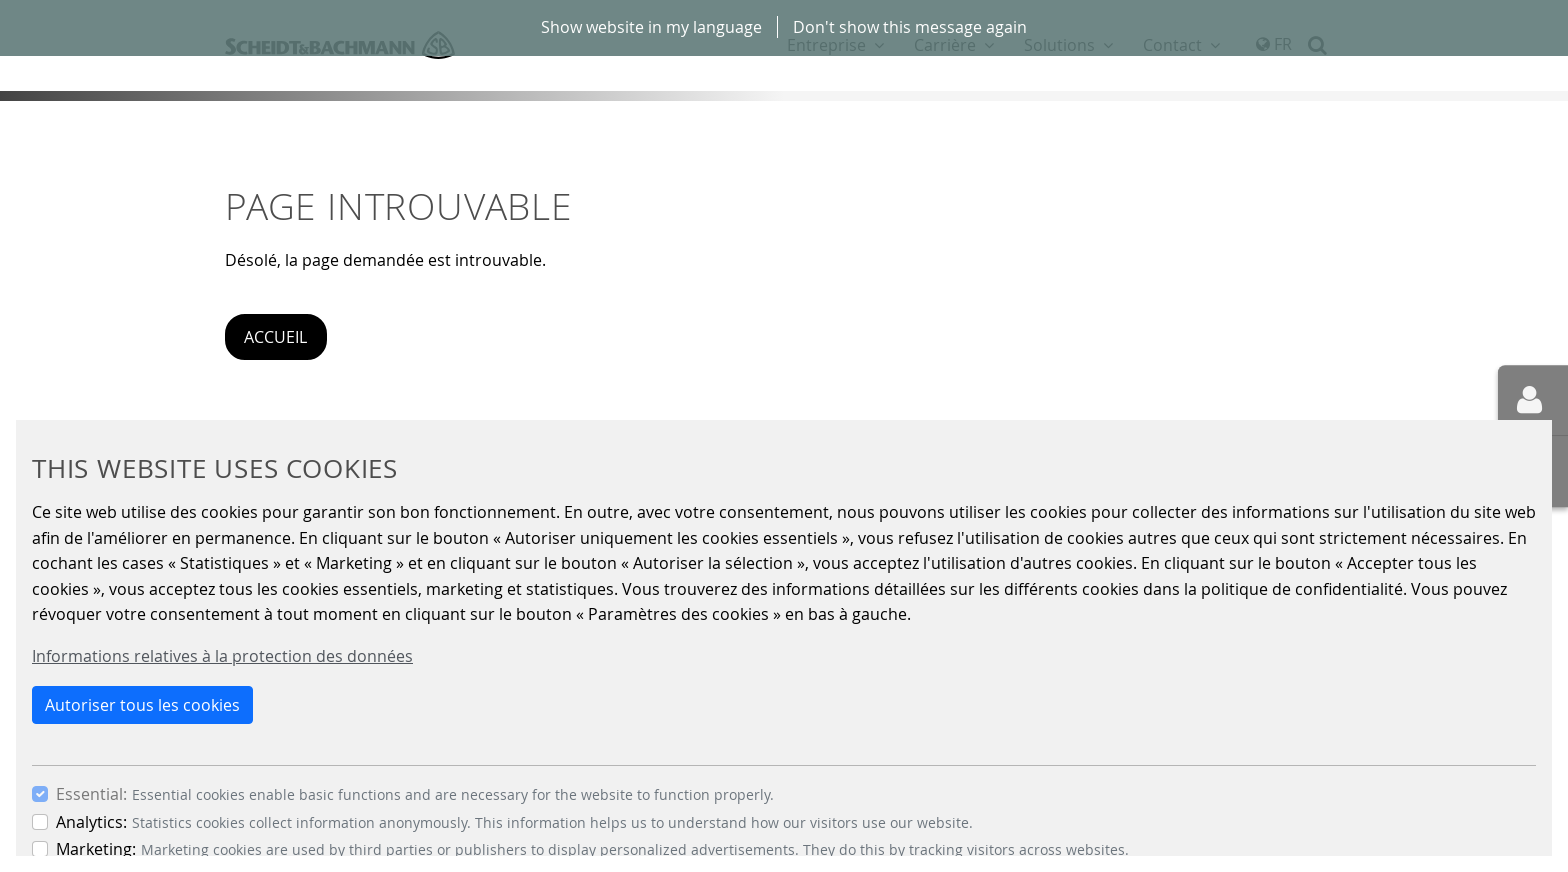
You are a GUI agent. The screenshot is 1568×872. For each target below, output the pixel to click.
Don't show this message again (910, 27)
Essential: (91, 794)
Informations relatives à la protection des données (222, 656)
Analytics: (91, 822)
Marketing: (96, 849)
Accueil (275, 337)
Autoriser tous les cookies (142, 705)
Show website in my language (651, 27)
